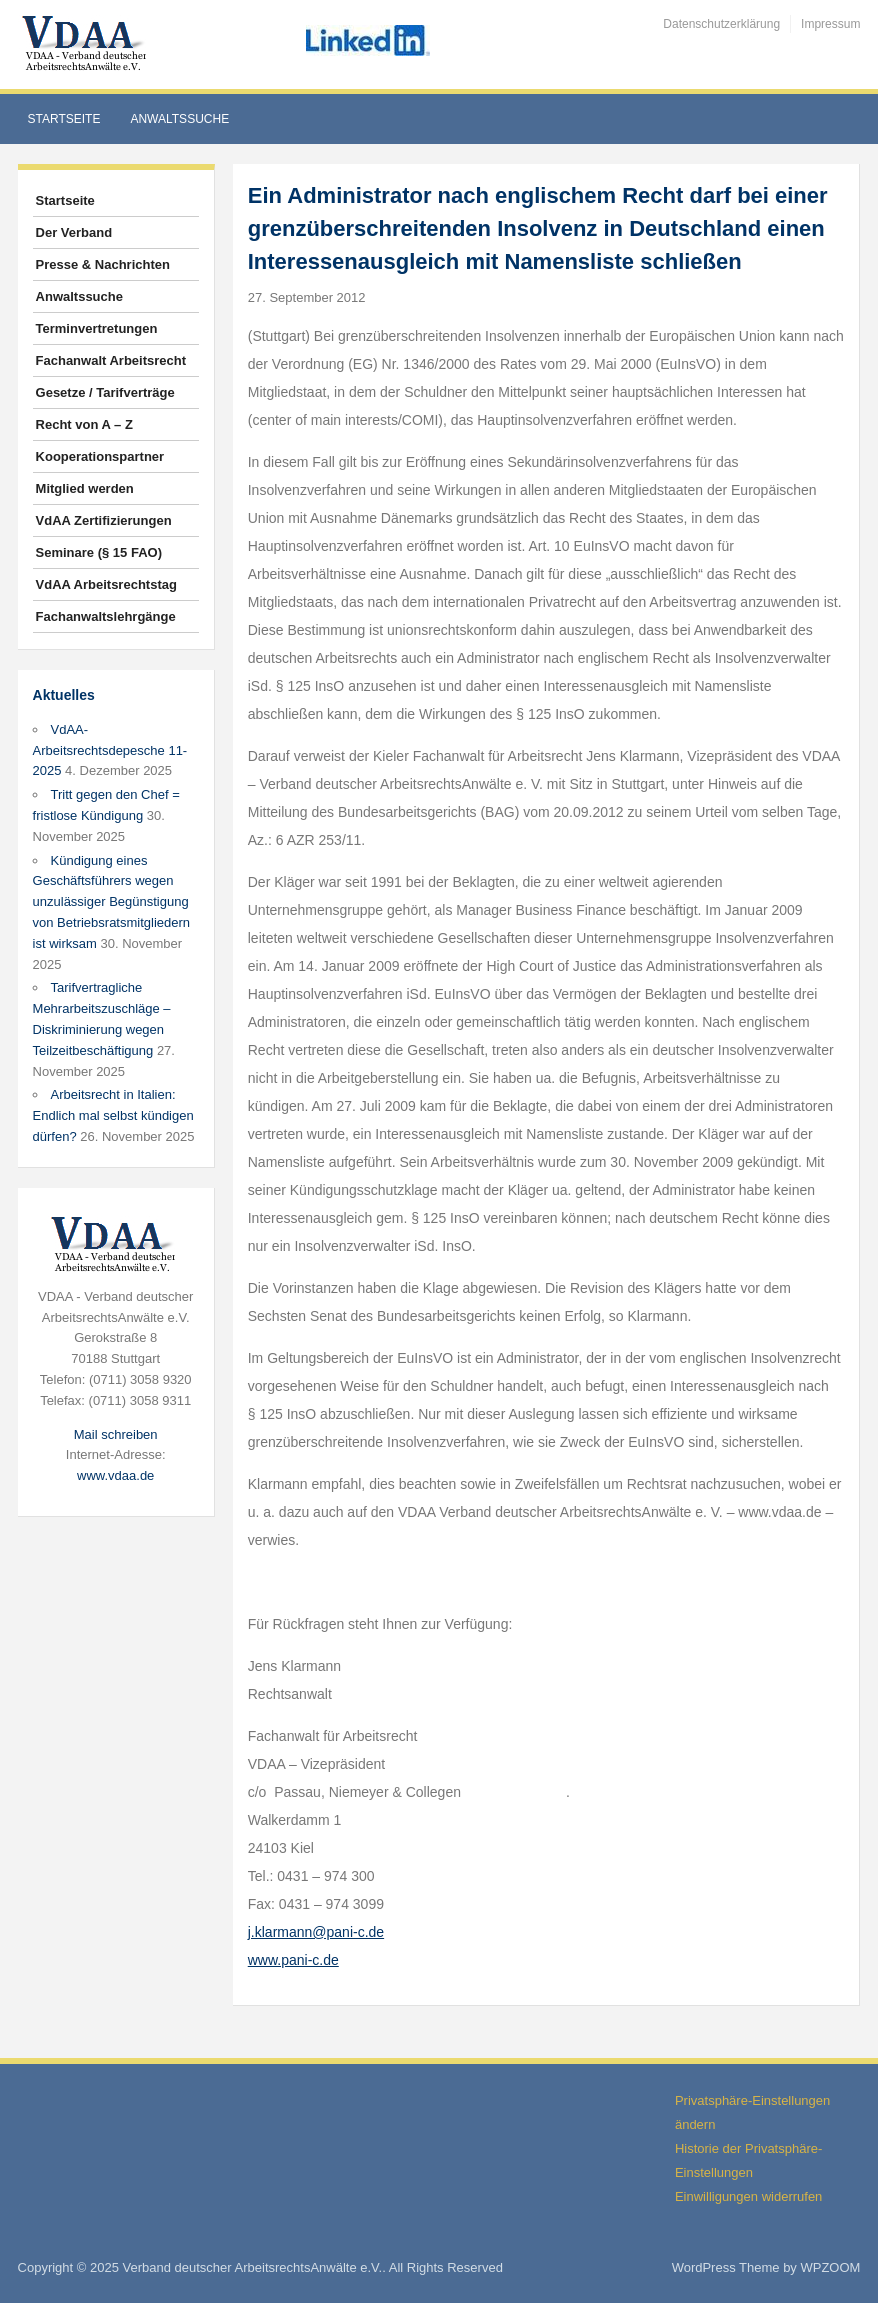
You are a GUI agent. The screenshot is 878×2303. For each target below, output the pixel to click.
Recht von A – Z (84, 424)
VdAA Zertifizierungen (104, 520)
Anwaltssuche (179, 119)
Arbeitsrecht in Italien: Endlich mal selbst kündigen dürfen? (113, 1115)
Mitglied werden (85, 488)
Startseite (64, 119)
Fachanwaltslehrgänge (106, 616)
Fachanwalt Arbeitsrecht (111, 360)
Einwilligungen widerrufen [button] (748, 2196)
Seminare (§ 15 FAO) (99, 552)
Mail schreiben (116, 1434)
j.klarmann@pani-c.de (316, 1932)
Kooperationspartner (100, 456)
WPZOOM (830, 2267)
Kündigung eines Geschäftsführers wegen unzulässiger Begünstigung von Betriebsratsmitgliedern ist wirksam (112, 902)
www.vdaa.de (115, 1475)
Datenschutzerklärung (721, 24)
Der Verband (74, 232)
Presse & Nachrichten (103, 264)
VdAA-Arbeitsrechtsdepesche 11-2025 (110, 750)
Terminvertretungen (97, 328)
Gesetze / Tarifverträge (105, 392)
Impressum (830, 24)
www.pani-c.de (293, 1960)
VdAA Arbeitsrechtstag (106, 584)
